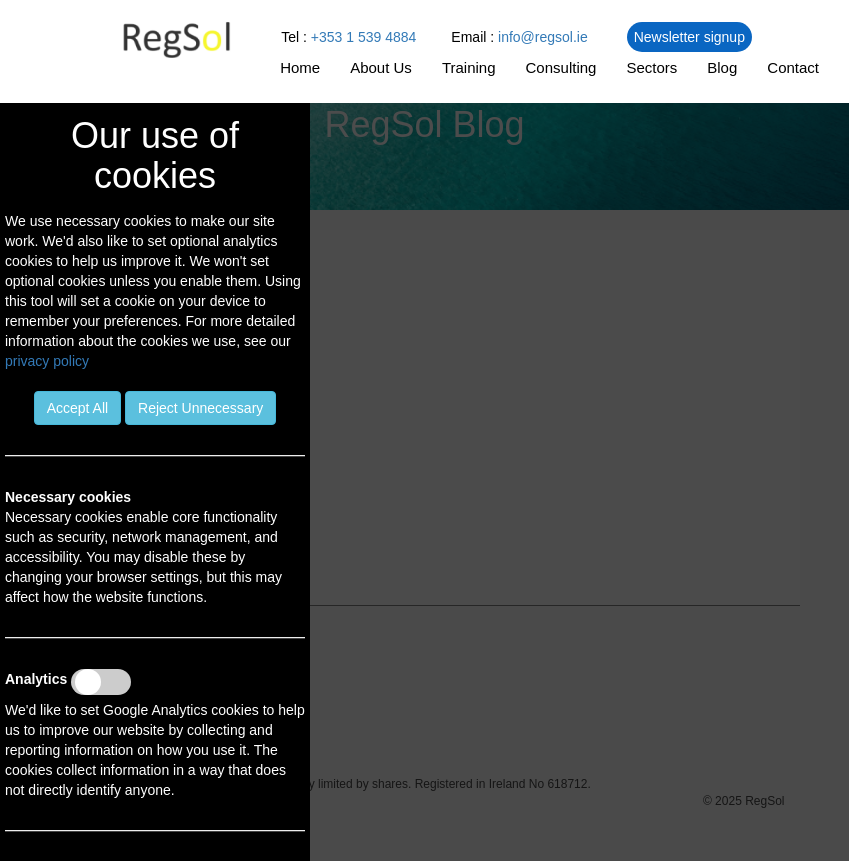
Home (300, 67)
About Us (381, 67)
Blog (722, 67)
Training (469, 67)
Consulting (561, 67)
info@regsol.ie (543, 37)
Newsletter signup (689, 37)
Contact (793, 67)
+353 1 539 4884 (364, 37)
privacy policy (47, 361)
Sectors (651, 67)
